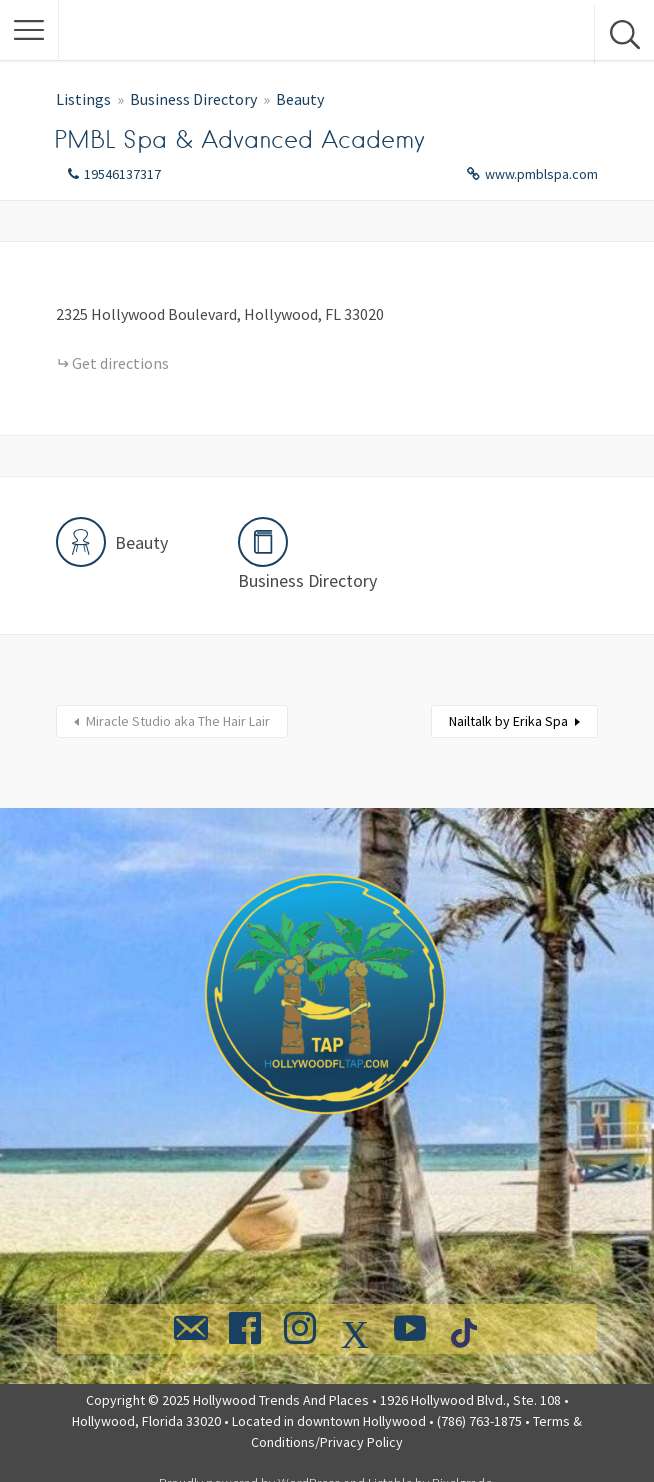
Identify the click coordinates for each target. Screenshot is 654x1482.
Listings (83, 99)
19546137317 (122, 174)
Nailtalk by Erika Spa (508, 721)
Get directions (120, 363)
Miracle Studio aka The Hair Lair (178, 721)
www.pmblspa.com (541, 174)
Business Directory (193, 99)
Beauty (300, 99)
